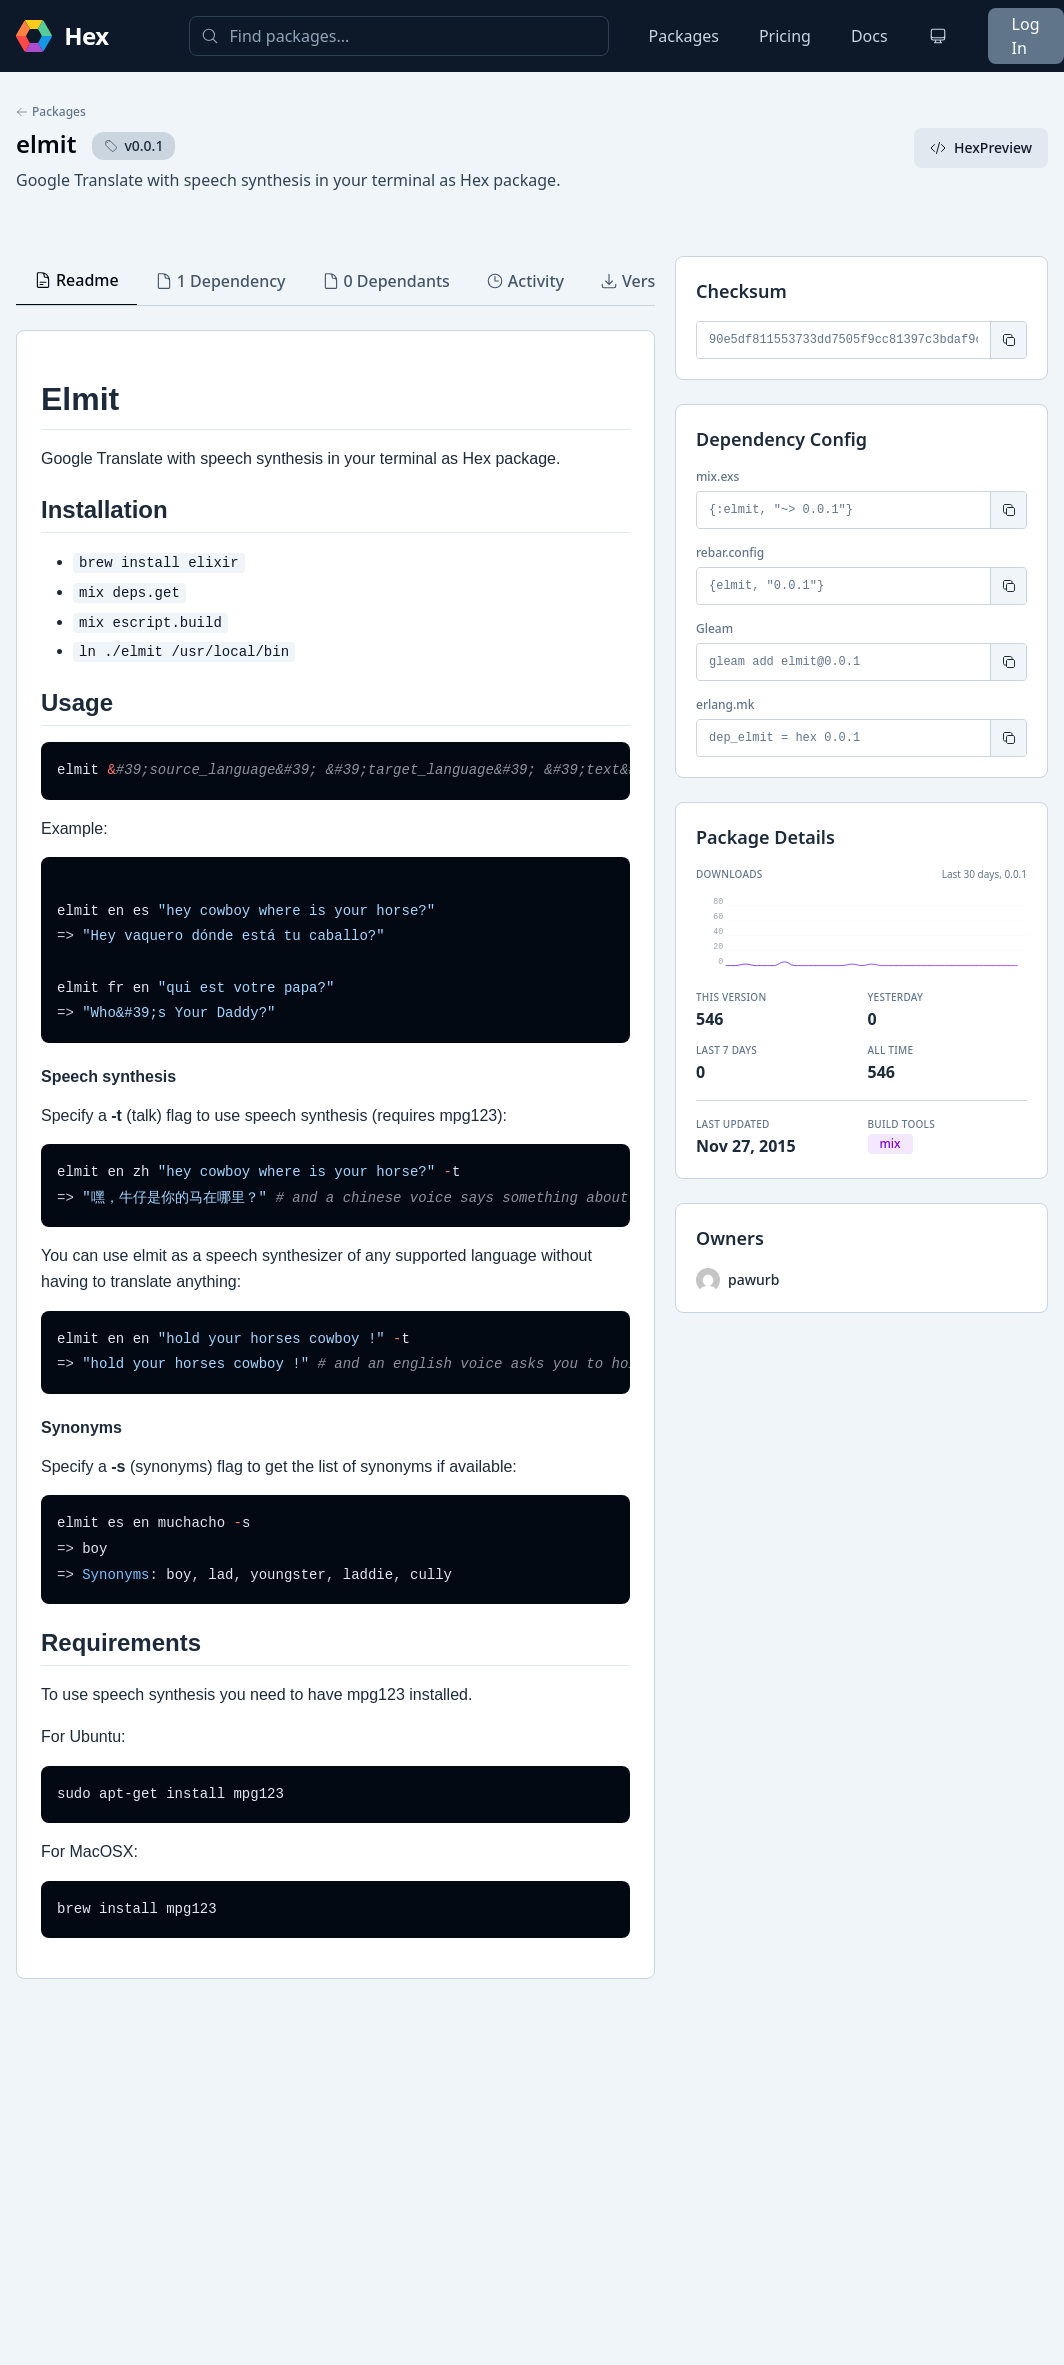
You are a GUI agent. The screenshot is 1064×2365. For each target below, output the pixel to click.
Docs (869, 36)
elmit (46, 143)
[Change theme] (938, 36)
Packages (684, 36)
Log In (1026, 36)
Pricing (785, 36)
